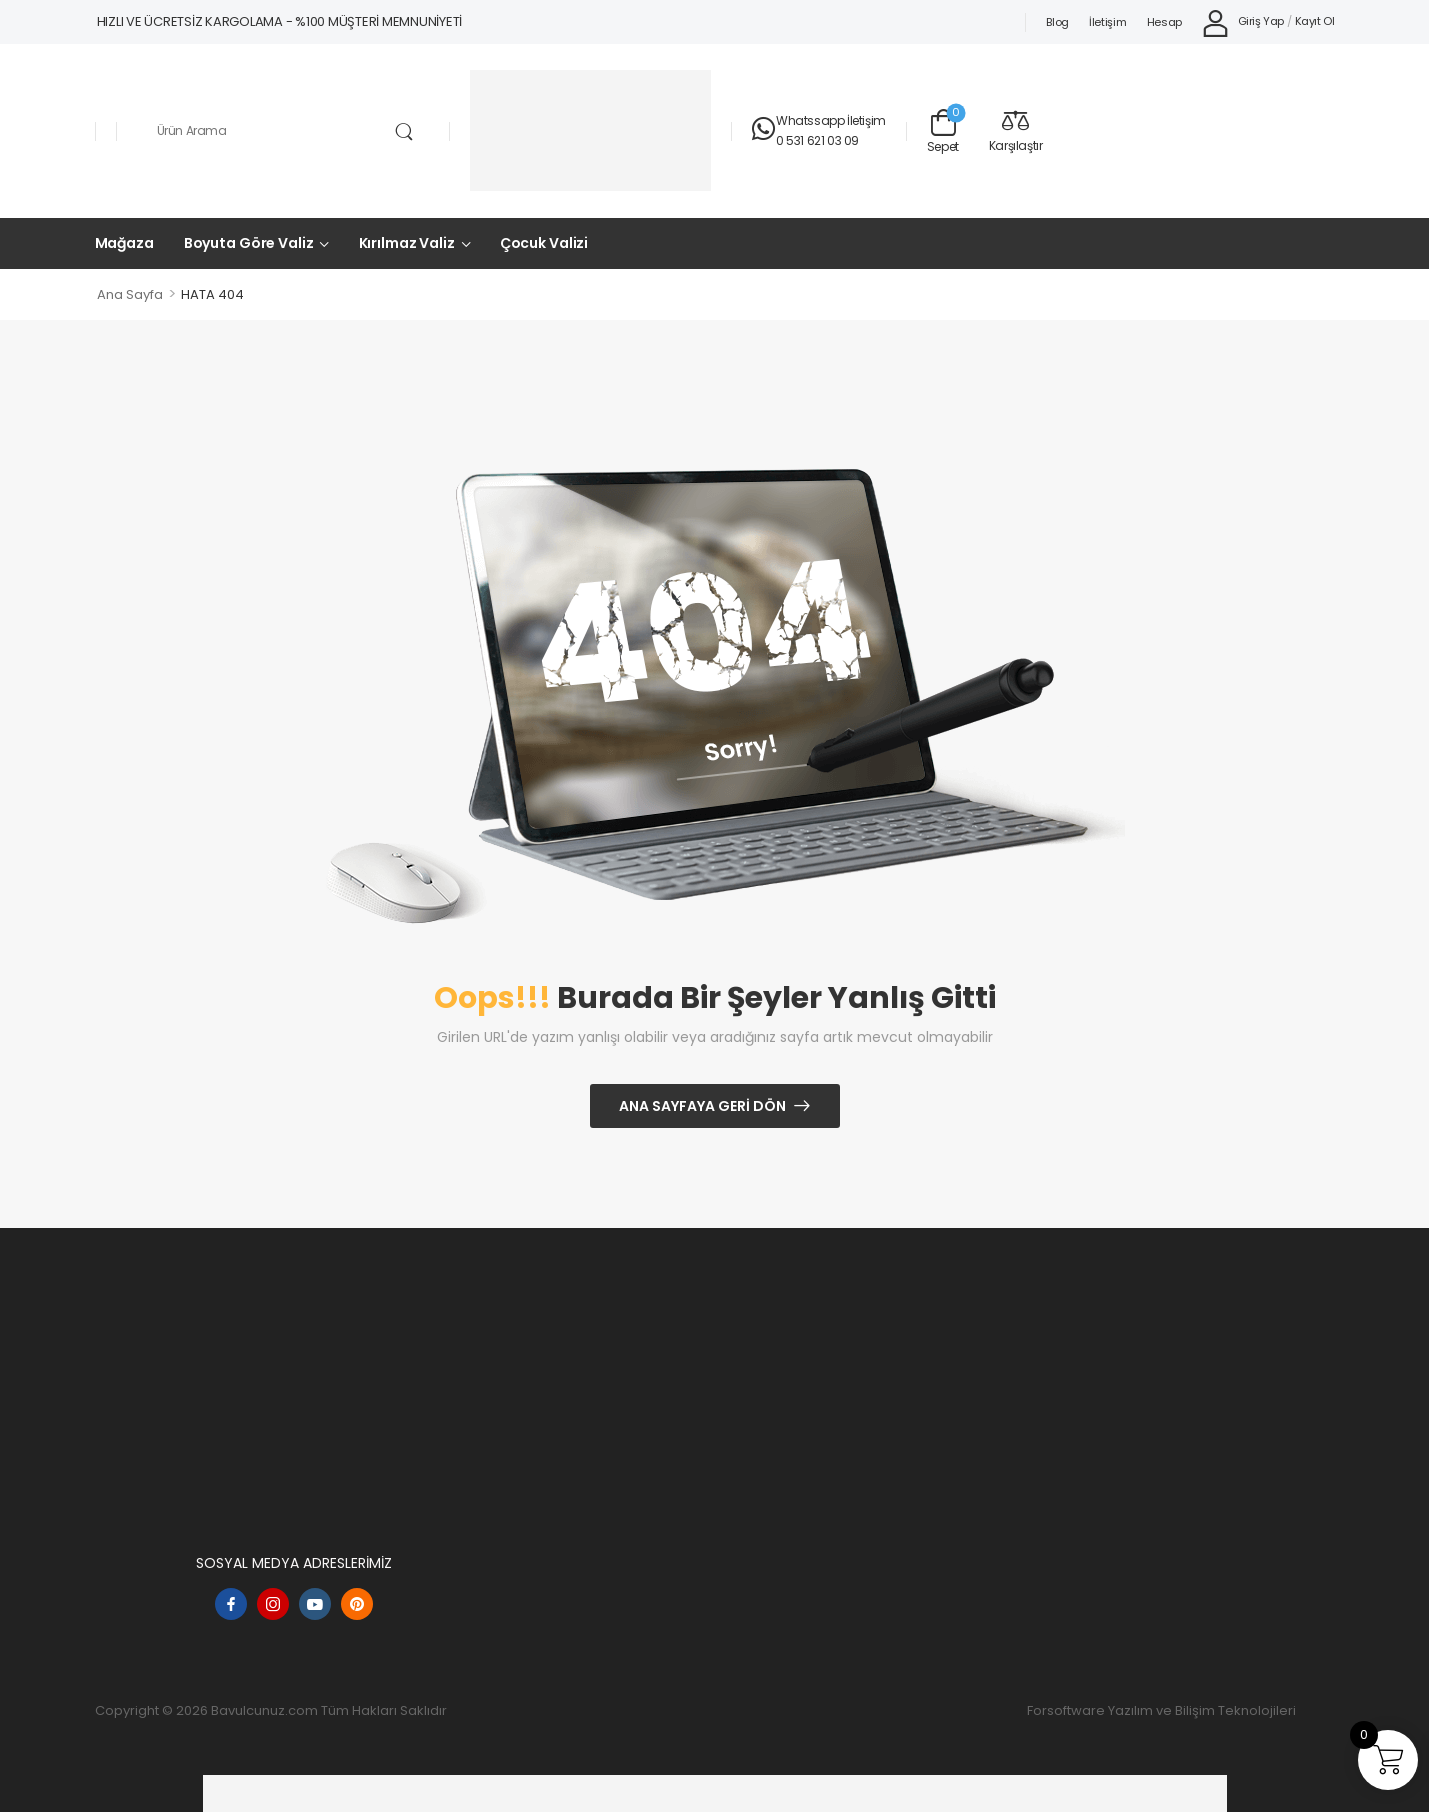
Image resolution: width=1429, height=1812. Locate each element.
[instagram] (273, 1604)
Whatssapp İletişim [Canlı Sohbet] (831, 120)
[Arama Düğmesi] (404, 132)
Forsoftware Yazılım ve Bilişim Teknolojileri (1161, 1710)
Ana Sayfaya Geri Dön (702, 1106)
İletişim (1108, 22)
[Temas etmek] (764, 130)
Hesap (1165, 22)
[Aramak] (283, 131)
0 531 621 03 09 (817, 140)
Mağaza (124, 243)
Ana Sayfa (130, 294)
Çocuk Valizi (544, 243)
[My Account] (1243, 22)
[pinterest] (357, 1604)
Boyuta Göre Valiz (249, 243)
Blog (1057, 22)
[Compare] (1016, 130)
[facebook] (231, 1604)
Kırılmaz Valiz (407, 243)
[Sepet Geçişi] (943, 130)
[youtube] (315, 1604)
